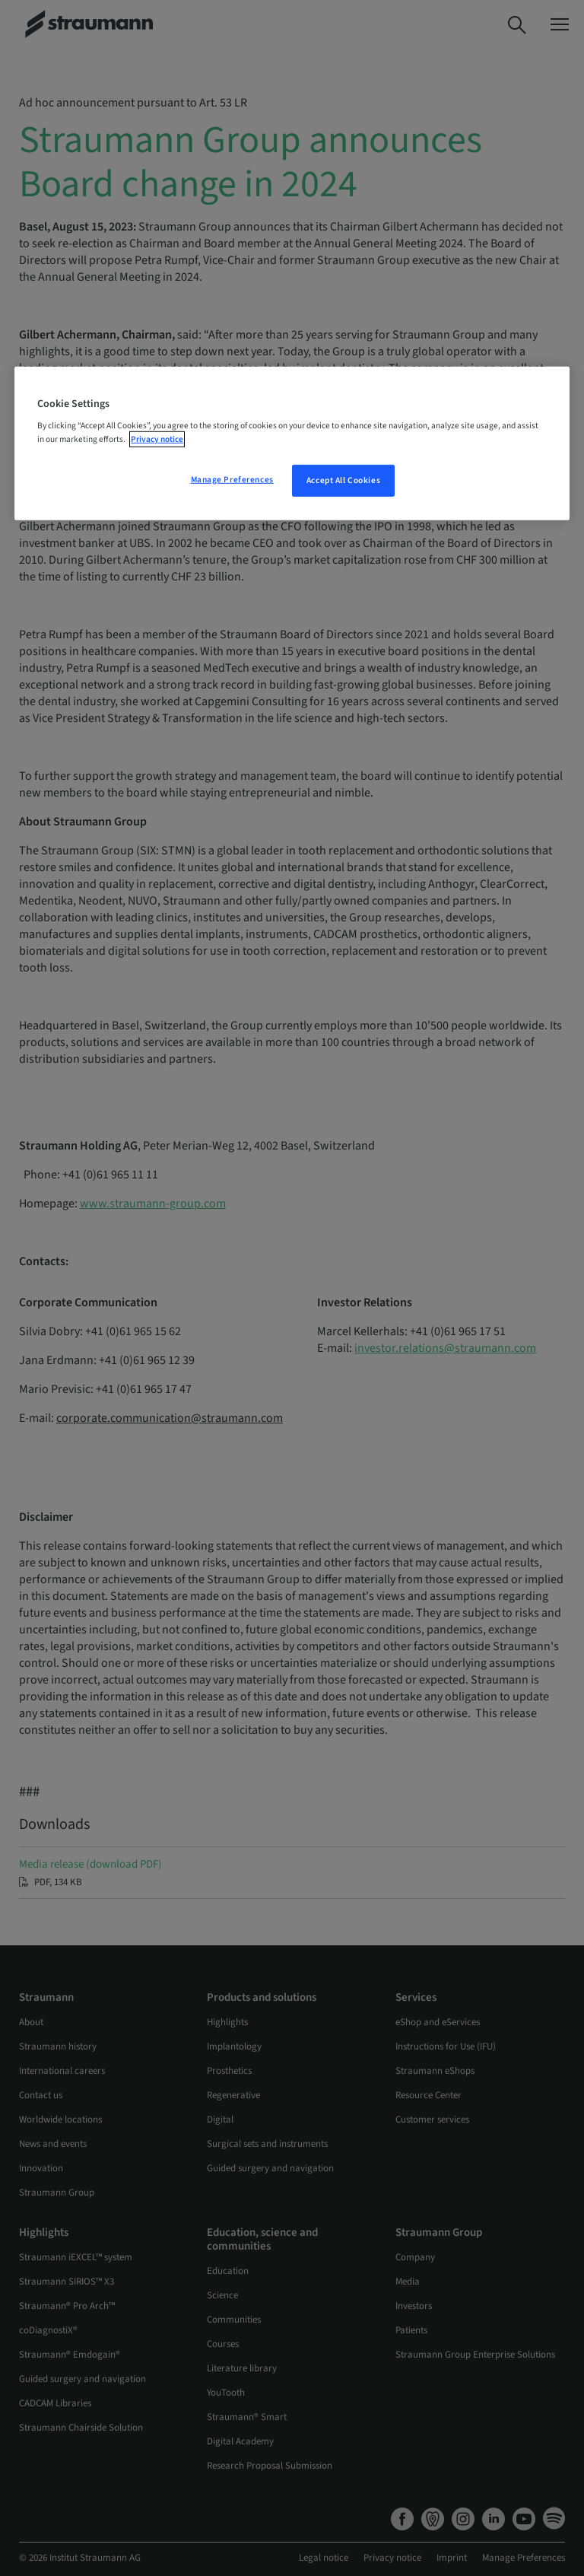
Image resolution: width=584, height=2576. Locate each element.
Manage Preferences (232, 478)
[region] (292, 443)
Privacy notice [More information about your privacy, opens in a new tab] (157, 438)
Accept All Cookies (343, 479)
